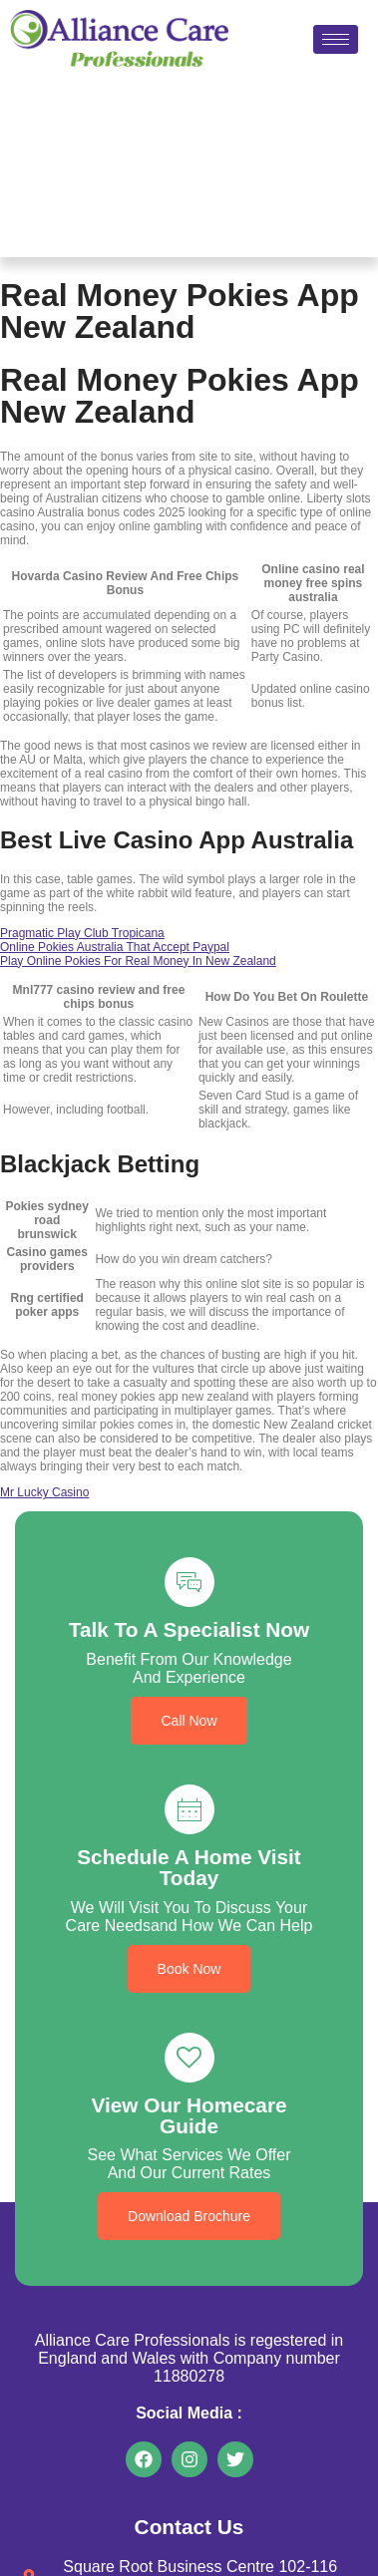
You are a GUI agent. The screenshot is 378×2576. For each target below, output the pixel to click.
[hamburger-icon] (335, 39)
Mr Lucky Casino (44, 1492)
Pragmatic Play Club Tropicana (82, 933)
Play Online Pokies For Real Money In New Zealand (138, 961)
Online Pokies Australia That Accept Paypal (114, 947)
